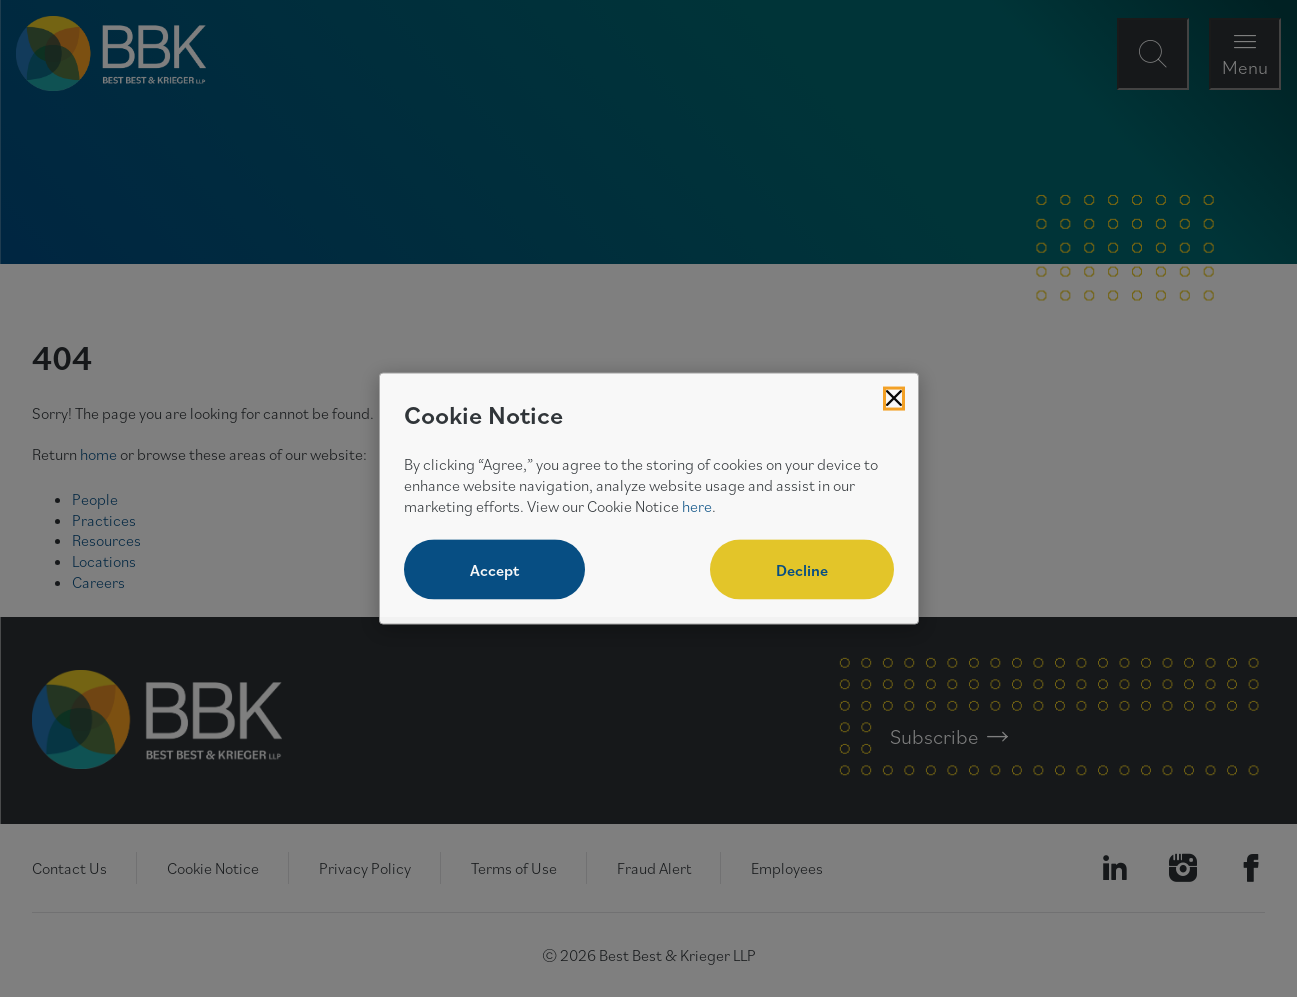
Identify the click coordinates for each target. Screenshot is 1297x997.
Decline (802, 570)
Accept (494, 570)
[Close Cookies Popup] (894, 398)
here (697, 505)
